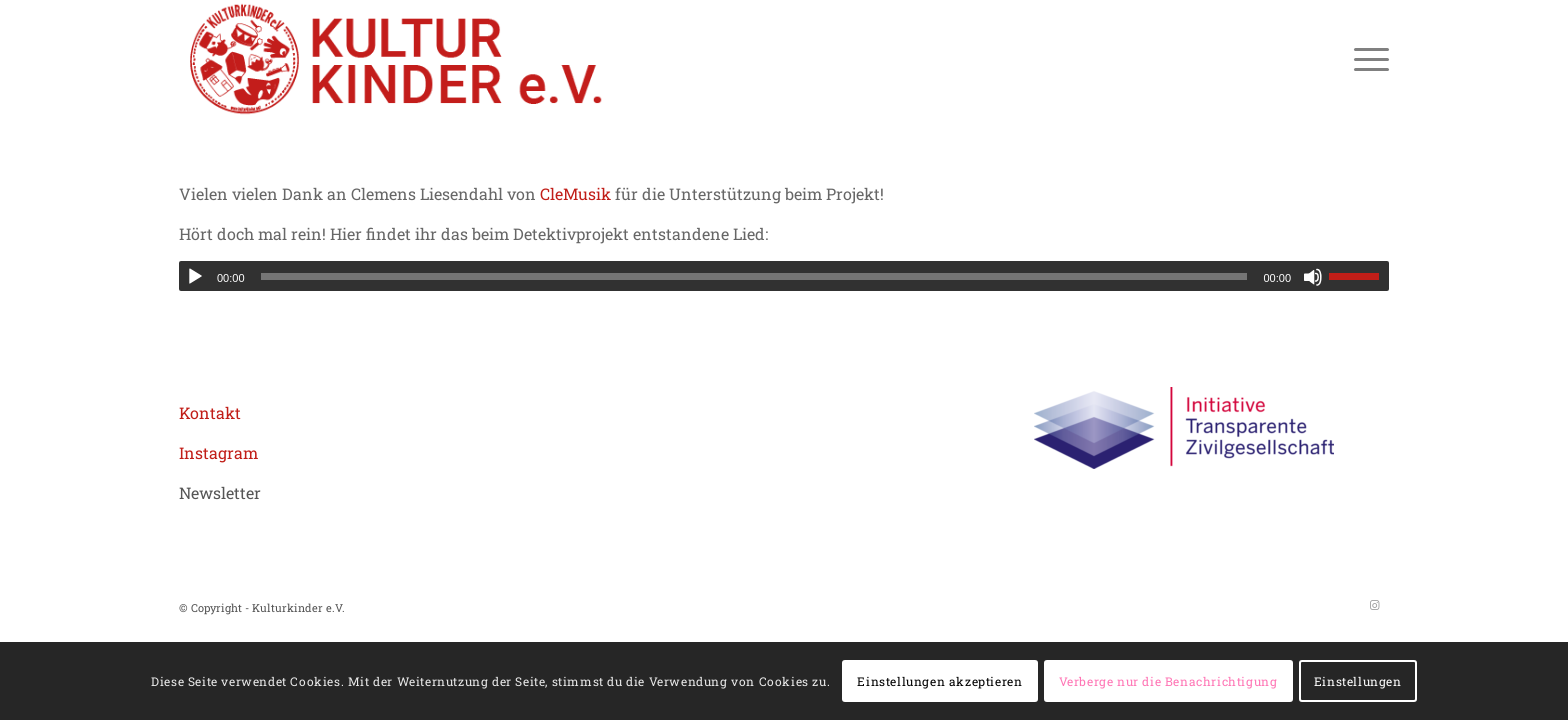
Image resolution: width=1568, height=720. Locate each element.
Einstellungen (1358, 681)
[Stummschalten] (1313, 277)
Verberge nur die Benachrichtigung (1168, 681)
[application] (784, 276)
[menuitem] (1365, 59)
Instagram (218, 452)
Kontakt (210, 412)
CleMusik (575, 193)
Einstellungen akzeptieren (939, 681)
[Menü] (1365, 59)
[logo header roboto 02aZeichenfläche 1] (398, 59)
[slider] (754, 276)
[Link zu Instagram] (1374, 605)
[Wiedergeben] (195, 277)
